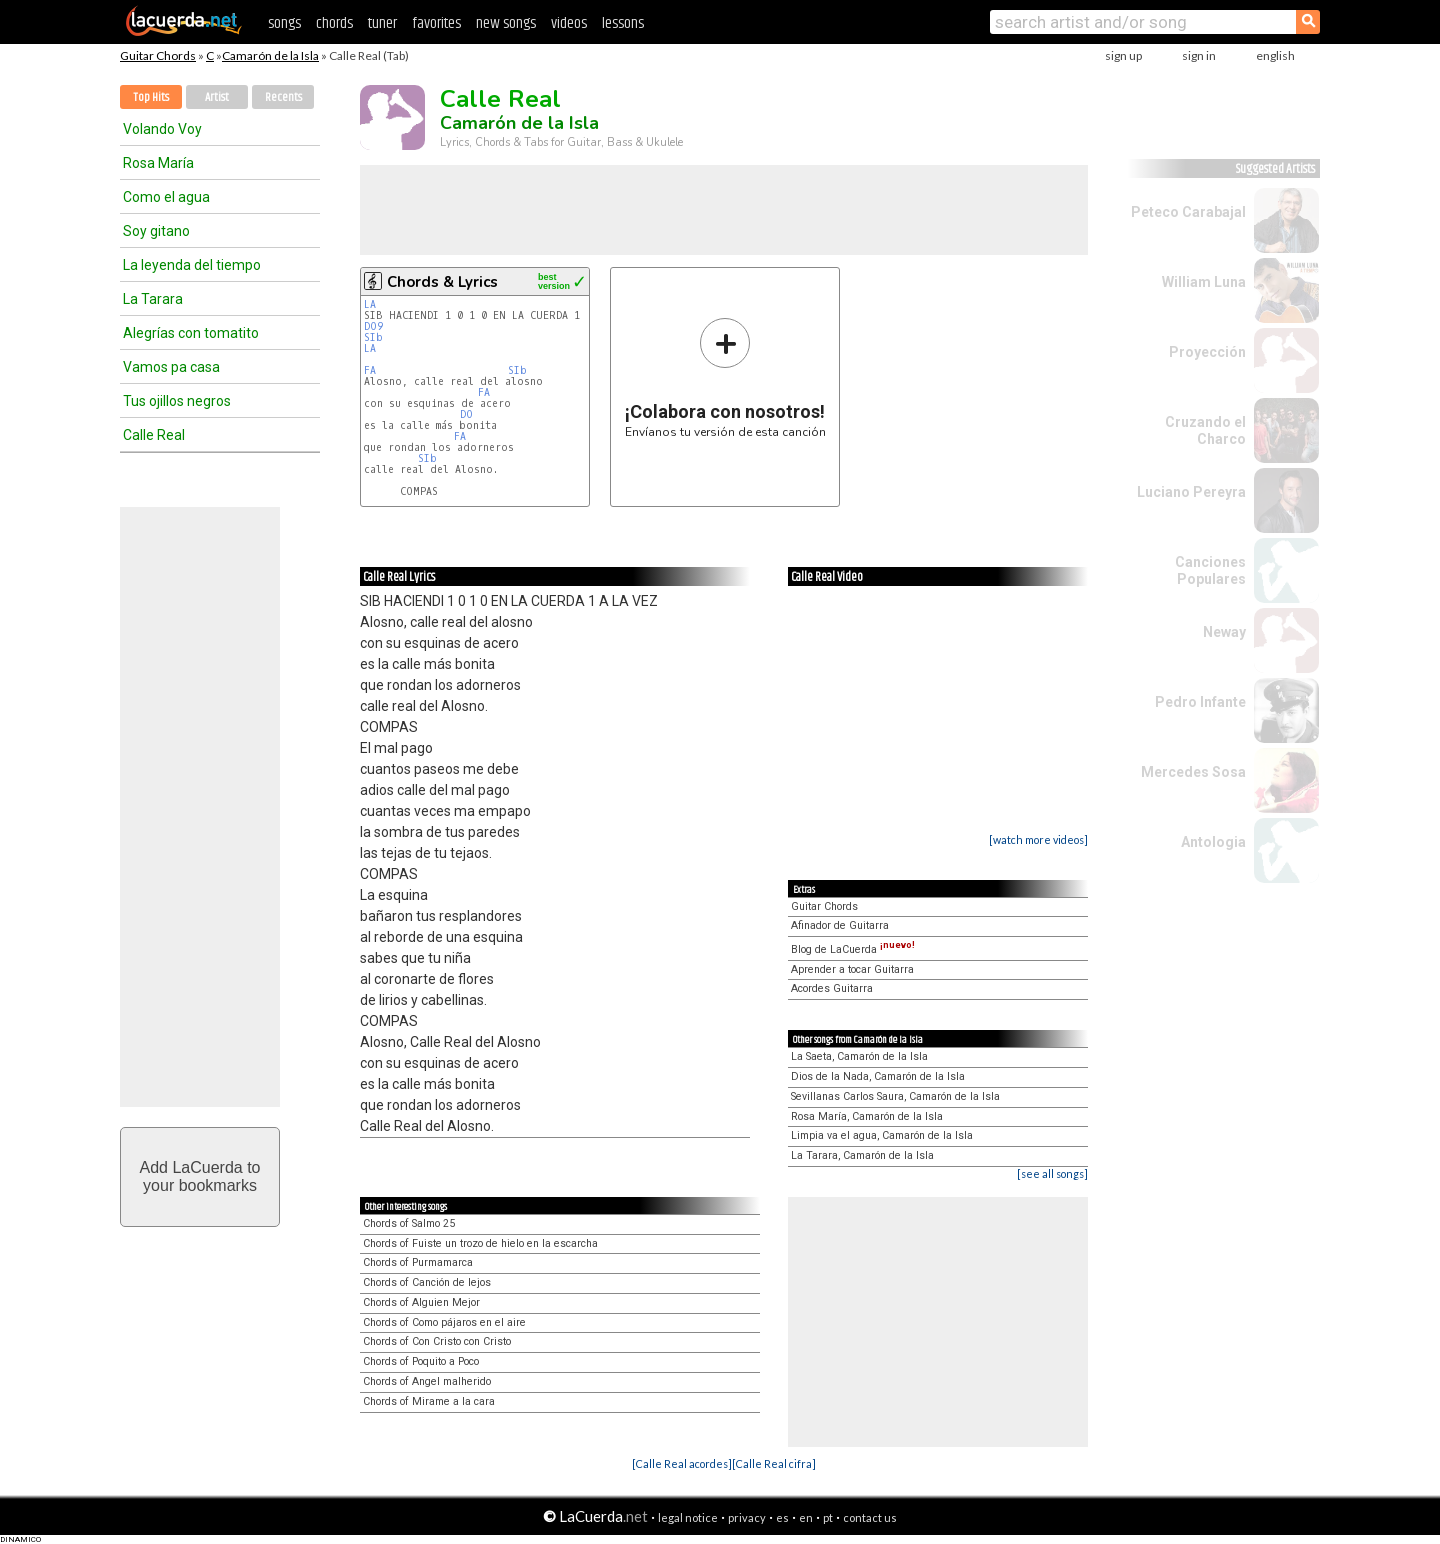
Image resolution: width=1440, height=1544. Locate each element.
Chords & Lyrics (442, 282)
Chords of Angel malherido (427, 1381)
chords (334, 23)
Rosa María (158, 163)
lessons (623, 23)
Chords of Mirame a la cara (429, 1401)
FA (370, 370)
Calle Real (154, 435)
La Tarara (153, 299)
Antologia (1213, 842)
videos (569, 23)
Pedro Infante (1200, 702)
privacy (747, 1517)
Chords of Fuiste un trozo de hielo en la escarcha (480, 1243)
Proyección (1207, 352)
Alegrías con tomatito (191, 333)
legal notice (688, 1517)
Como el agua (166, 197)
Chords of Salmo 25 (409, 1223)
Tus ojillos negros (177, 401)
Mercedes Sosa (1193, 772)
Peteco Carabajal (1188, 212)
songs (284, 23)
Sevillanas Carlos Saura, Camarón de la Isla (895, 1096)
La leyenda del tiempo (192, 265)
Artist (217, 97)
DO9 (373, 326)
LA (370, 304)
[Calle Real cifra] (774, 1463)
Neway (1224, 632)
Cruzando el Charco (1205, 430)
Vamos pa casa (171, 367)
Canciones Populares (1210, 570)
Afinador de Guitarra (840, 925)
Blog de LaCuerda (853, 949)
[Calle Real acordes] (682, 1463)
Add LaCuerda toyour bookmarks (200, 1176)
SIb (373, 337)
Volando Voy (162, 129)
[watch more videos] (1038, 839)
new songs (506, 23)
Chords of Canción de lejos (427, 1282)
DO (466, 414)
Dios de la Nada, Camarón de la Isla (878, 1076)
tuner (382, 23)
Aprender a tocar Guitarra (852, 969)
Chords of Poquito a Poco (421, 1361)
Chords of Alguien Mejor (421, 1302)
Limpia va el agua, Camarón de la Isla (882, 1135)
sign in (1199, 55)
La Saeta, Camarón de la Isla (859, 1056)
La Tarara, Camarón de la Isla (862, 1155)
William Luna (1204, 282)
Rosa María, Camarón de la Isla (867, 1116)
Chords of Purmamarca (418, 1262)
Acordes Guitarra (832, 988)
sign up (1123, 55)
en (806, 1517)
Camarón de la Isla (270, 55)
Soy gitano (156, 231)
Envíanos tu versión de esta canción (725, 377)
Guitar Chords (158, 55)
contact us (870, 1517)
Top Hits (151, 97)
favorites (436, 23)
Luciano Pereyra (1191, 492)
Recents (283, 97)
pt (828, 1517)
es (782, 1517)
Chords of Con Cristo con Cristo (437, 1341)
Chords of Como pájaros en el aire (444, 1322)
